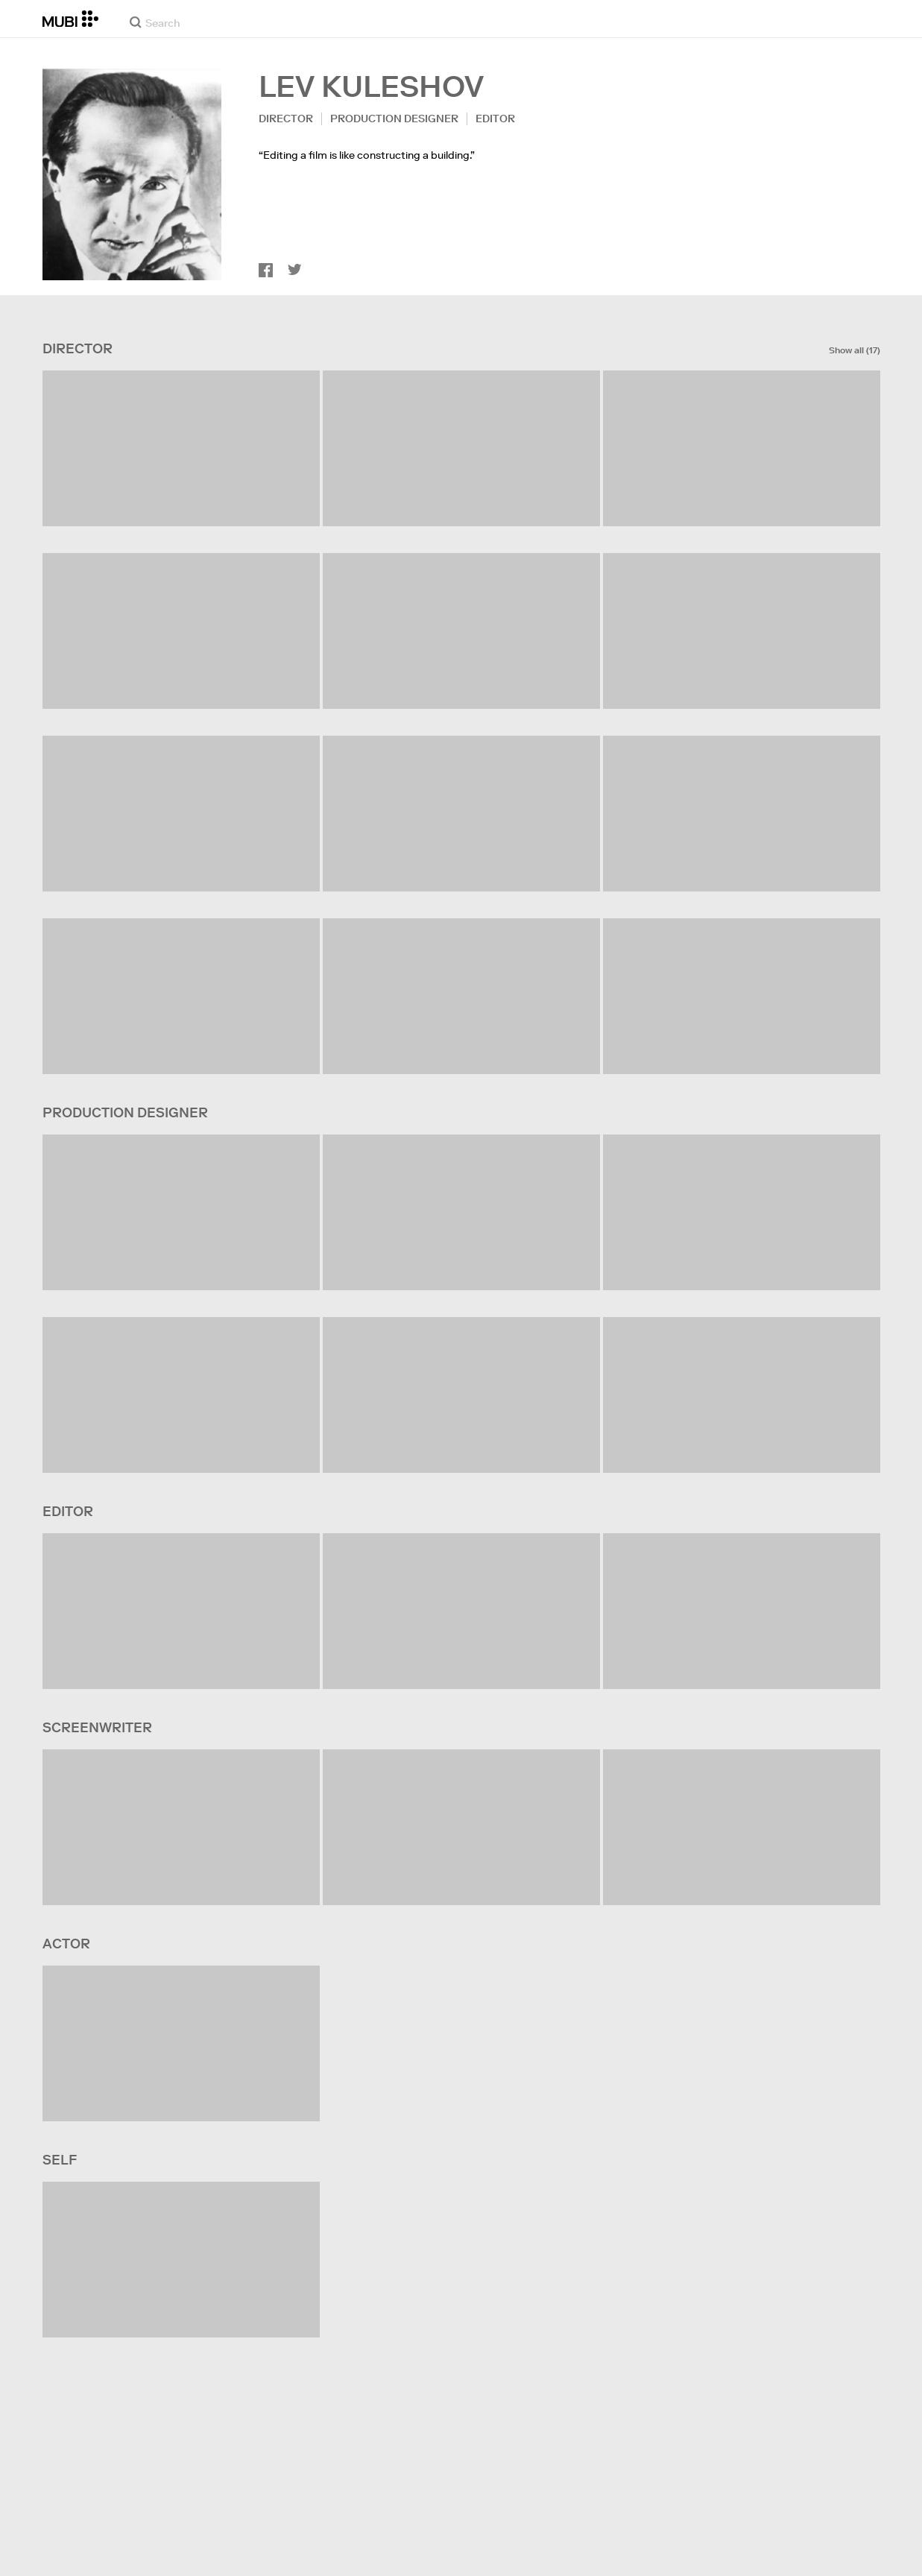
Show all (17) (854, 350)
